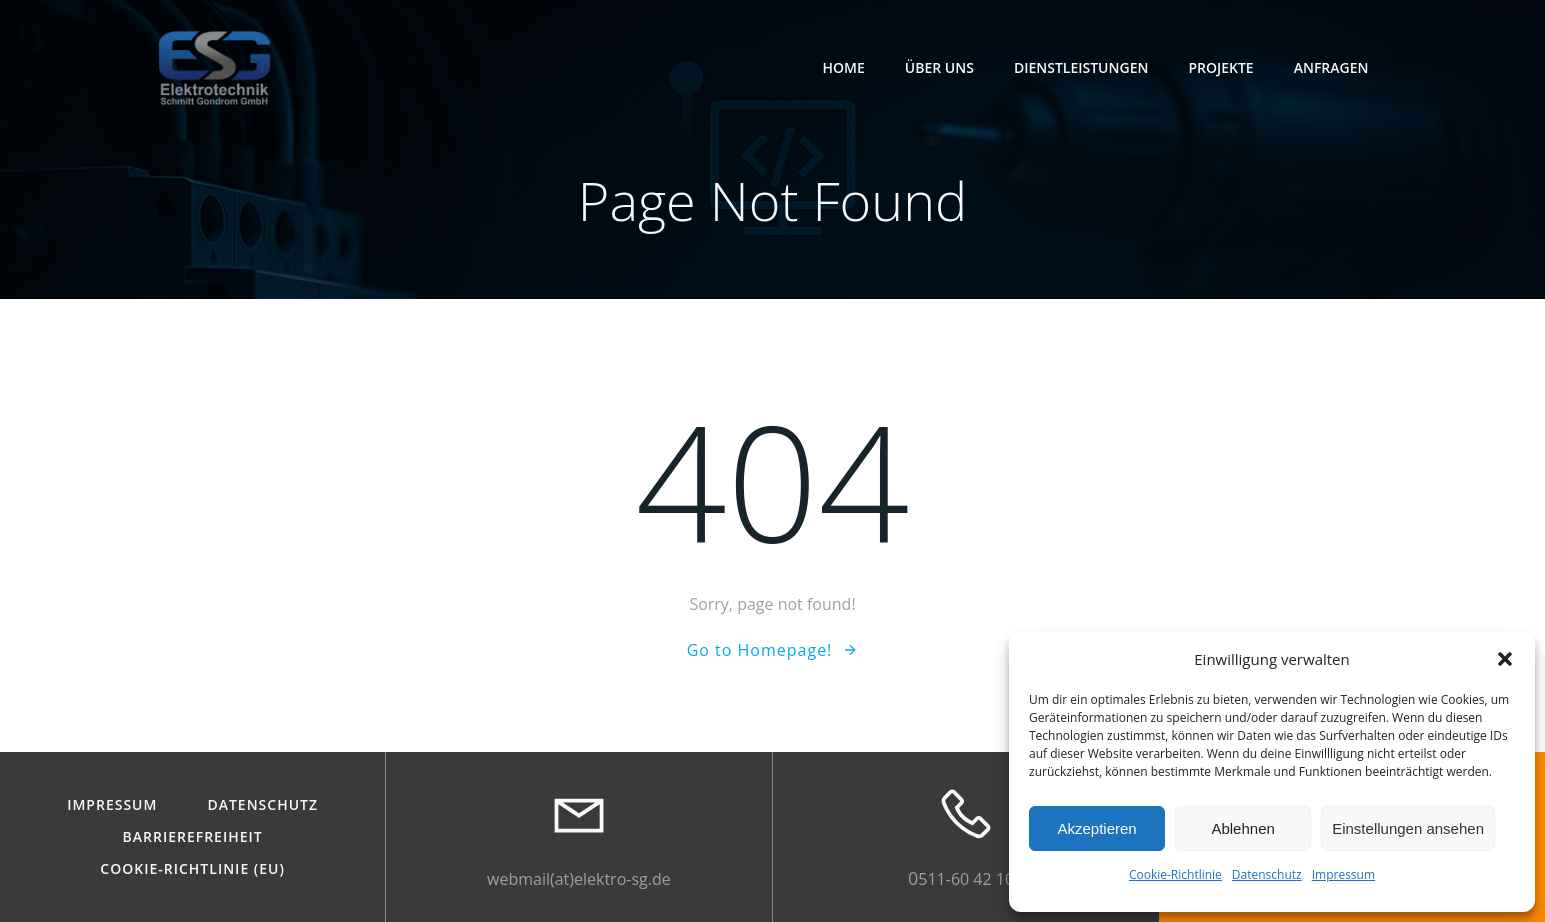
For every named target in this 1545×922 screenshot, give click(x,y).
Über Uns (939, 67)
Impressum (1343, 874)
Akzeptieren (1096, 828)
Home (844, 67)
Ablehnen (1242, 828)
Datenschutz (1267, 874)
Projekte (1220, 67)
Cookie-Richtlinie (1175, 874)
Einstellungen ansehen (1408, 828)
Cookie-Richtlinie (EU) (192, 869)
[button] (1505, 659)
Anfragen (1331, 67)
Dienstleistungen (1081, 67)
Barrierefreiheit (193, 837)
